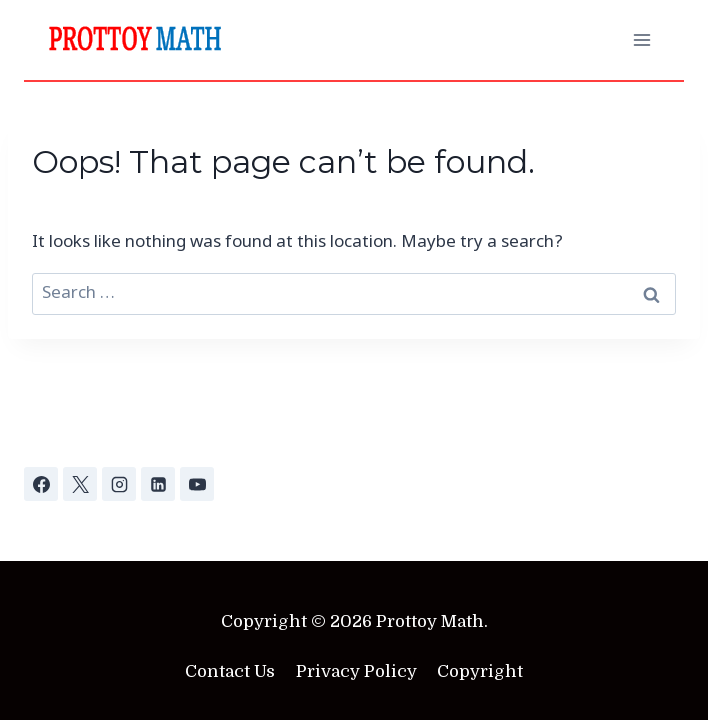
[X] (80, 484)
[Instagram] (119, 484)
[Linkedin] (158, 484)
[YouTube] (197, 484)
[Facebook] (41, 484)
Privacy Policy (356, 671)
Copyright (480, 671)
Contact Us (230, 671)
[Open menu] (641, 39)
